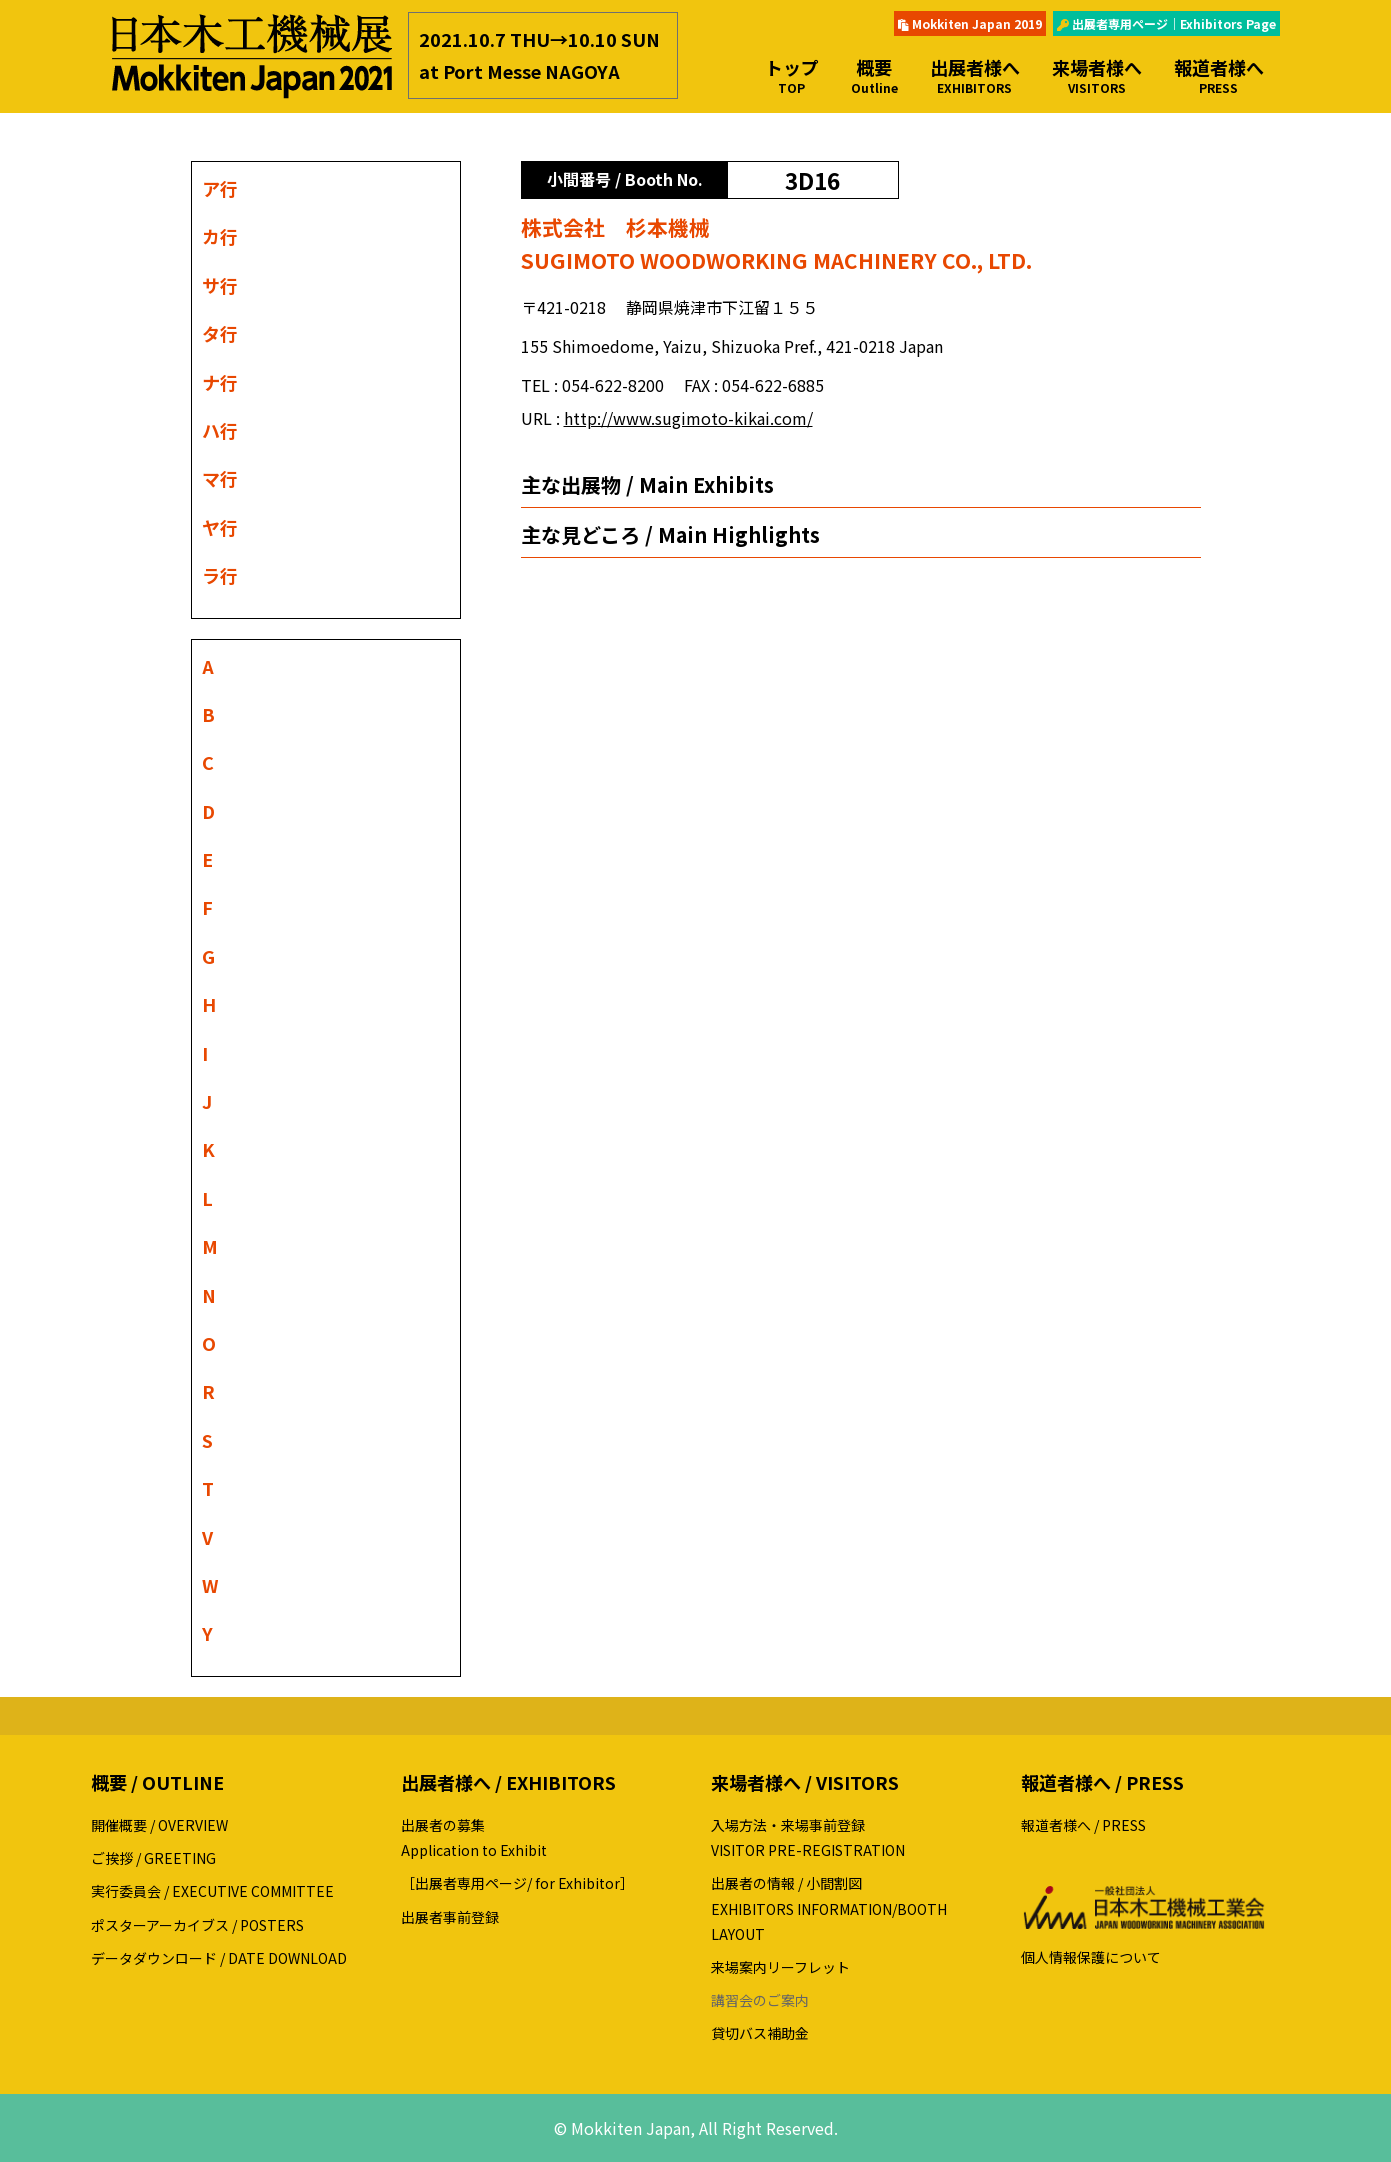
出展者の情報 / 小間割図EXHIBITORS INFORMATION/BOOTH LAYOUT (829, 1908)
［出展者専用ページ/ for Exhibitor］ (517, 1883)
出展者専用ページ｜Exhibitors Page (1166, 23)
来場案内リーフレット (780, 1967)
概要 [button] (874, 75)
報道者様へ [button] (1219, 75)
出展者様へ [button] (975, 75)
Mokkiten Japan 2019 (970, 23)
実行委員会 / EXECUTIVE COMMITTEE (212, 1891)
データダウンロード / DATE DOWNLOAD (219, 1958)
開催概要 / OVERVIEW (159, 1825)
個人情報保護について (1091, 1957)
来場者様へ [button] (1097, 75)
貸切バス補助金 (760, 2033)
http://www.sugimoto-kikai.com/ (688, 418)
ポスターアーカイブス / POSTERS (197, 1925)
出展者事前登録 (450, 1917)
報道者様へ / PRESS (1083, 1825)
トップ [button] (792, 75)
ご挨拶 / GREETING (153, 1858)
